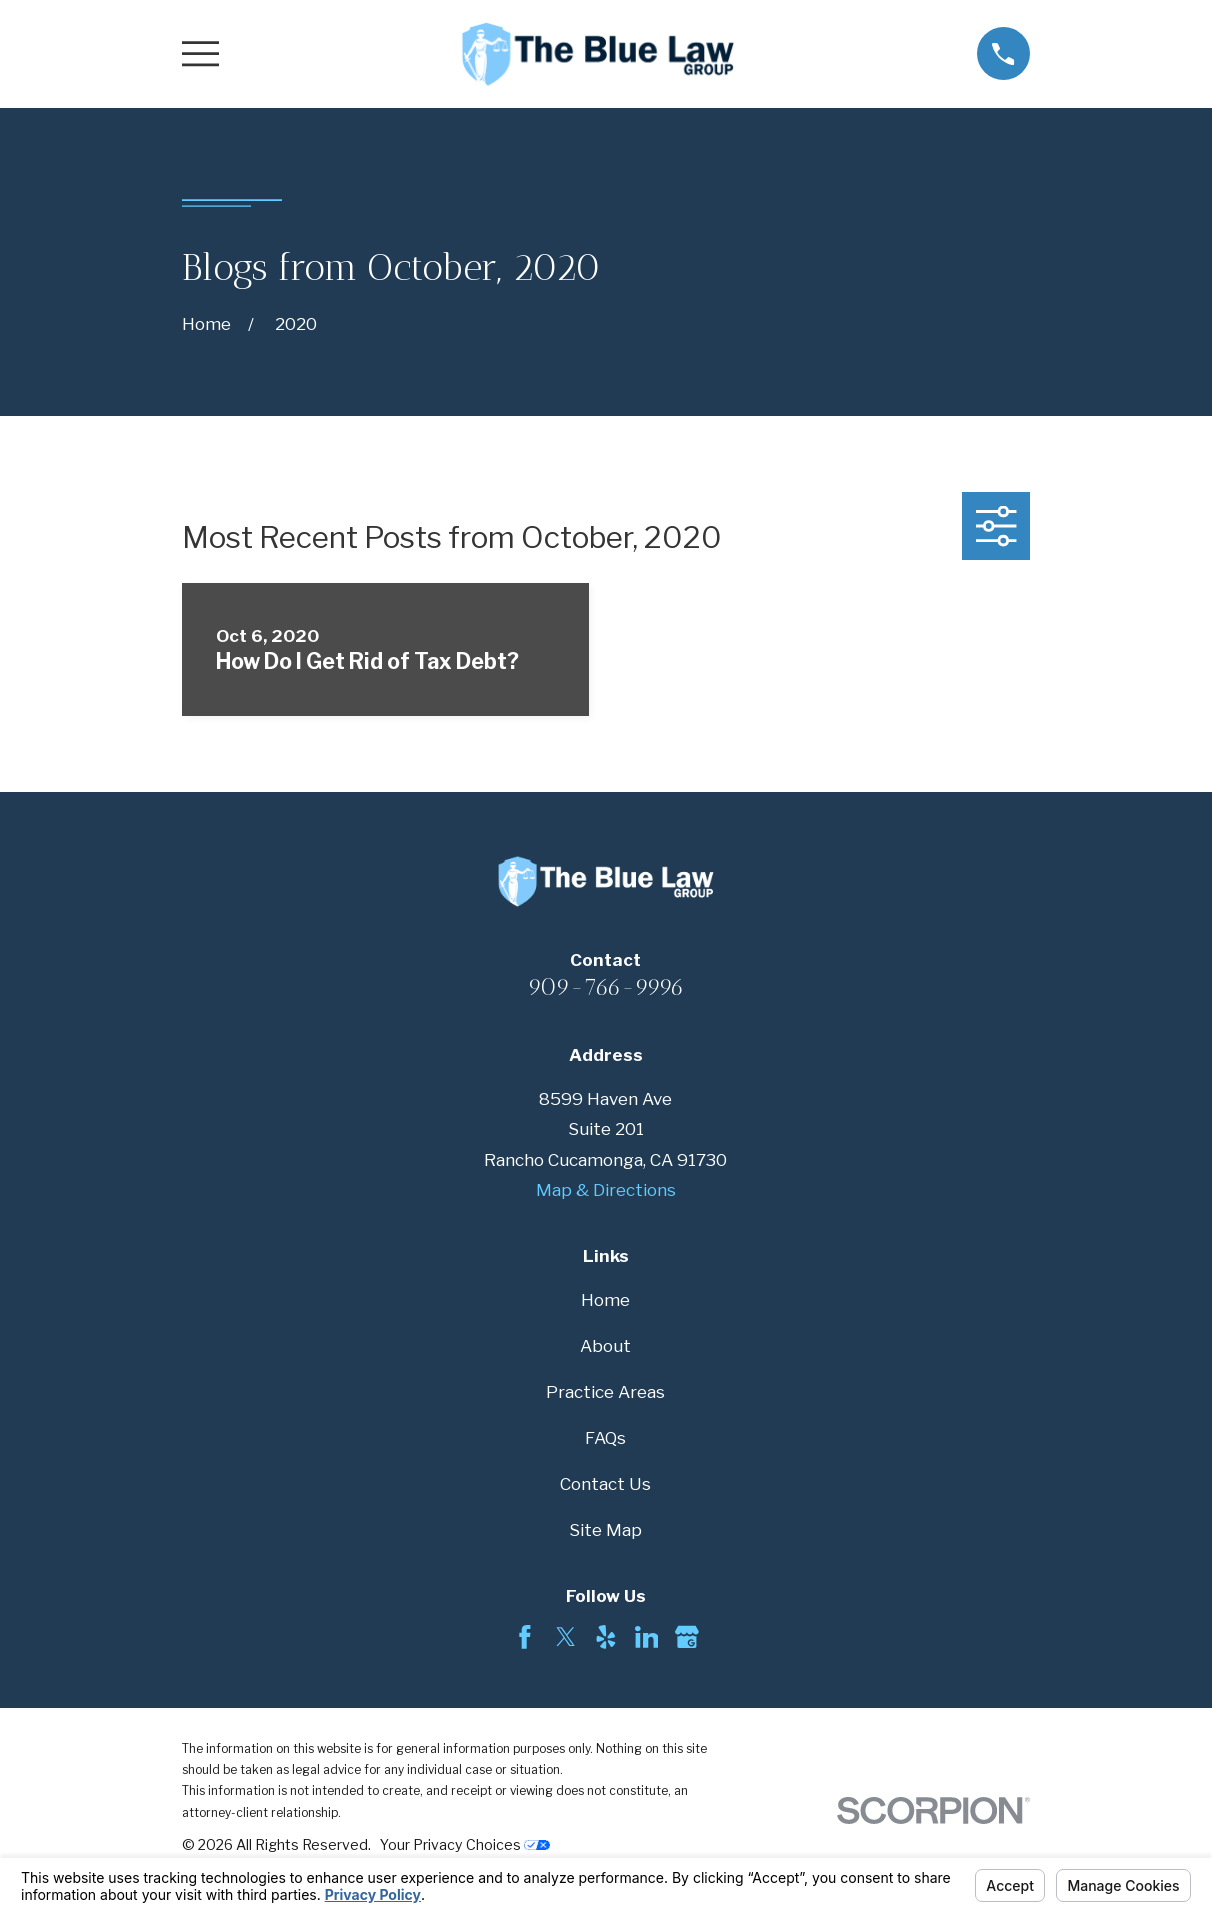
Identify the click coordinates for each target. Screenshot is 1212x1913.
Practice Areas (605, 1392)
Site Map (605, 1530)
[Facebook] (525, 1637)
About (605, 1346)
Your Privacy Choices (465, 1844)
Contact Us (605, 1484)
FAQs (605, 1438)
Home (605, 1300)
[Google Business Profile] (687, 1637)
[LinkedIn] (647, 1637)
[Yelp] (606, 1637)
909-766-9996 (606, 987)
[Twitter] (566, 1637)
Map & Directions (606, 1190)
